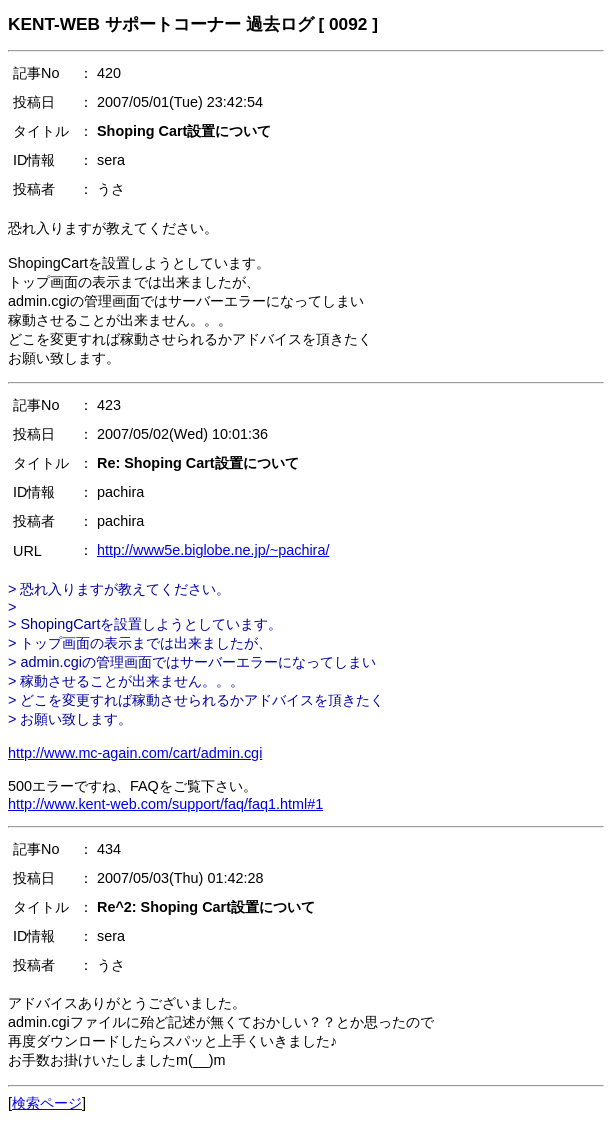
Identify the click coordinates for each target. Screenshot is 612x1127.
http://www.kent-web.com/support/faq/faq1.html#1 (165, 804)
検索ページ (47, 1103)
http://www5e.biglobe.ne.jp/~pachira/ (213, 550)
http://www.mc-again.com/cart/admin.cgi (135, 753)
